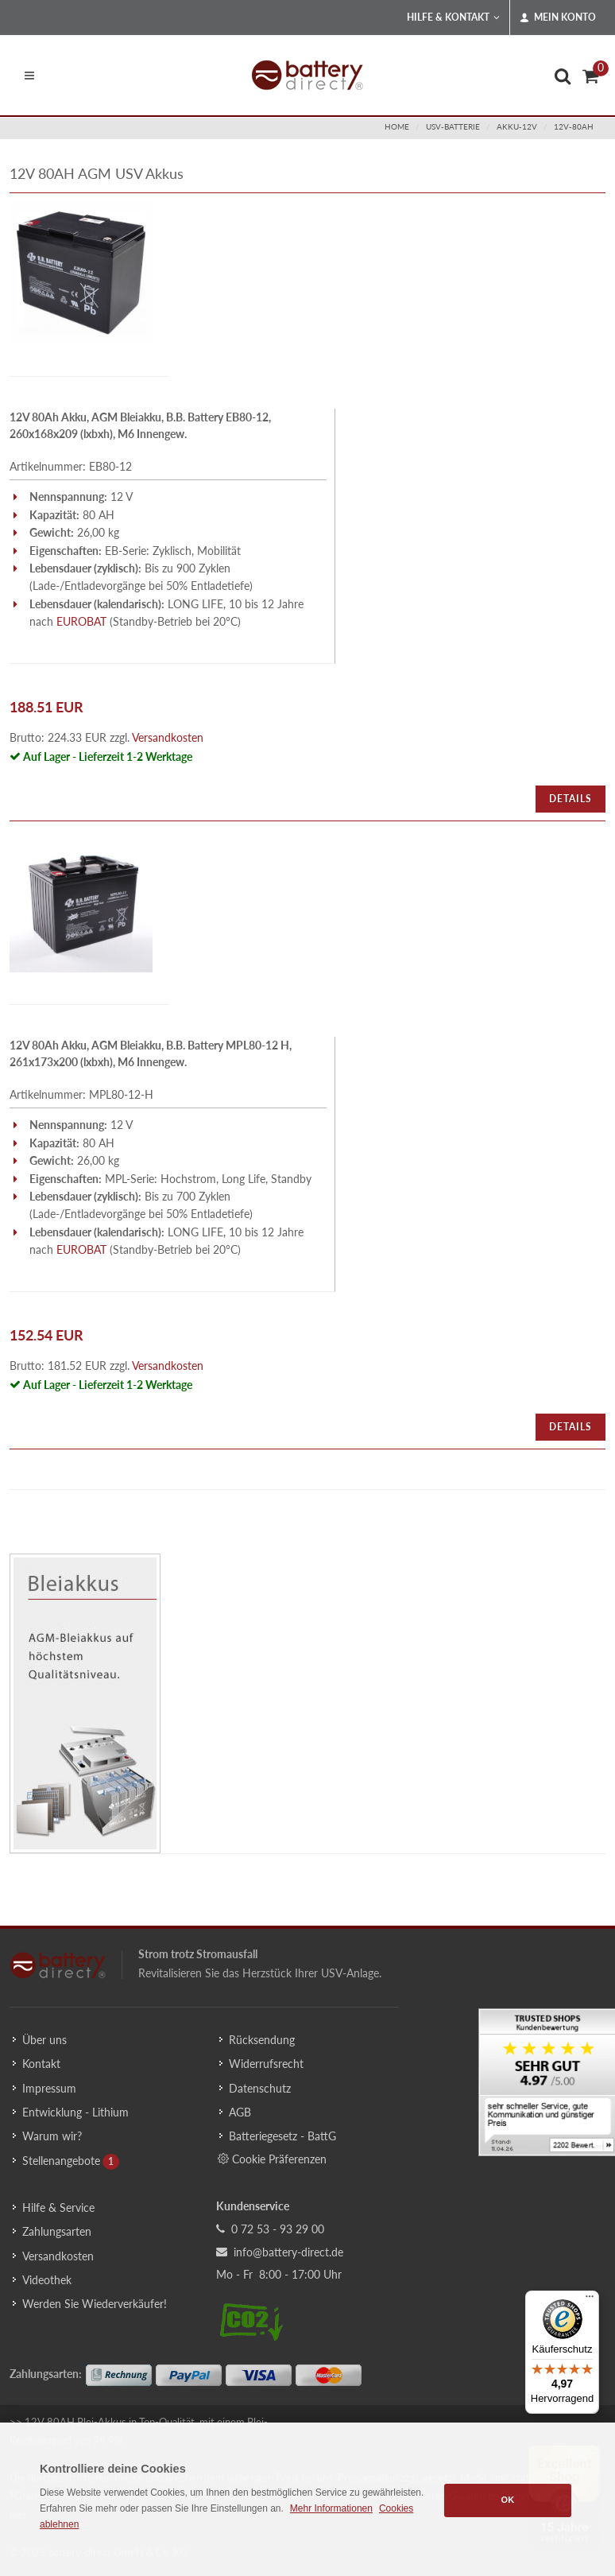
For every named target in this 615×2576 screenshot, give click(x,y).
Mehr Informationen (331, 2508)
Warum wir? (52, 2136)
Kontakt (41, 2063)
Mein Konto (558, 17)
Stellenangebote (61, 2160)
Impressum (49, 2088)
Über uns (44, 2039)
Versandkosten (167, 737)
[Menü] (589, 2300)
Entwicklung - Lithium (75, 2112)
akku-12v (517, 126)
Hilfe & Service (58, 2207)
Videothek (47, 2280)
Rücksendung (262, 2039)
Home (397, 126)
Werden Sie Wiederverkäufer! (94, 2303)
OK (508, 2499)
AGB (240, 2112)
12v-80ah (574, 126)
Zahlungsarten (56, 2231)
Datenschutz (260, 2088)
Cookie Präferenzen (272, 2159)
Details (570, 799)
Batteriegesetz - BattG (282, 2136)
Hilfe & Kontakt (453, 17)
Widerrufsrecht (266, 2063)
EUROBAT (81, 621)
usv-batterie (453, 126)
